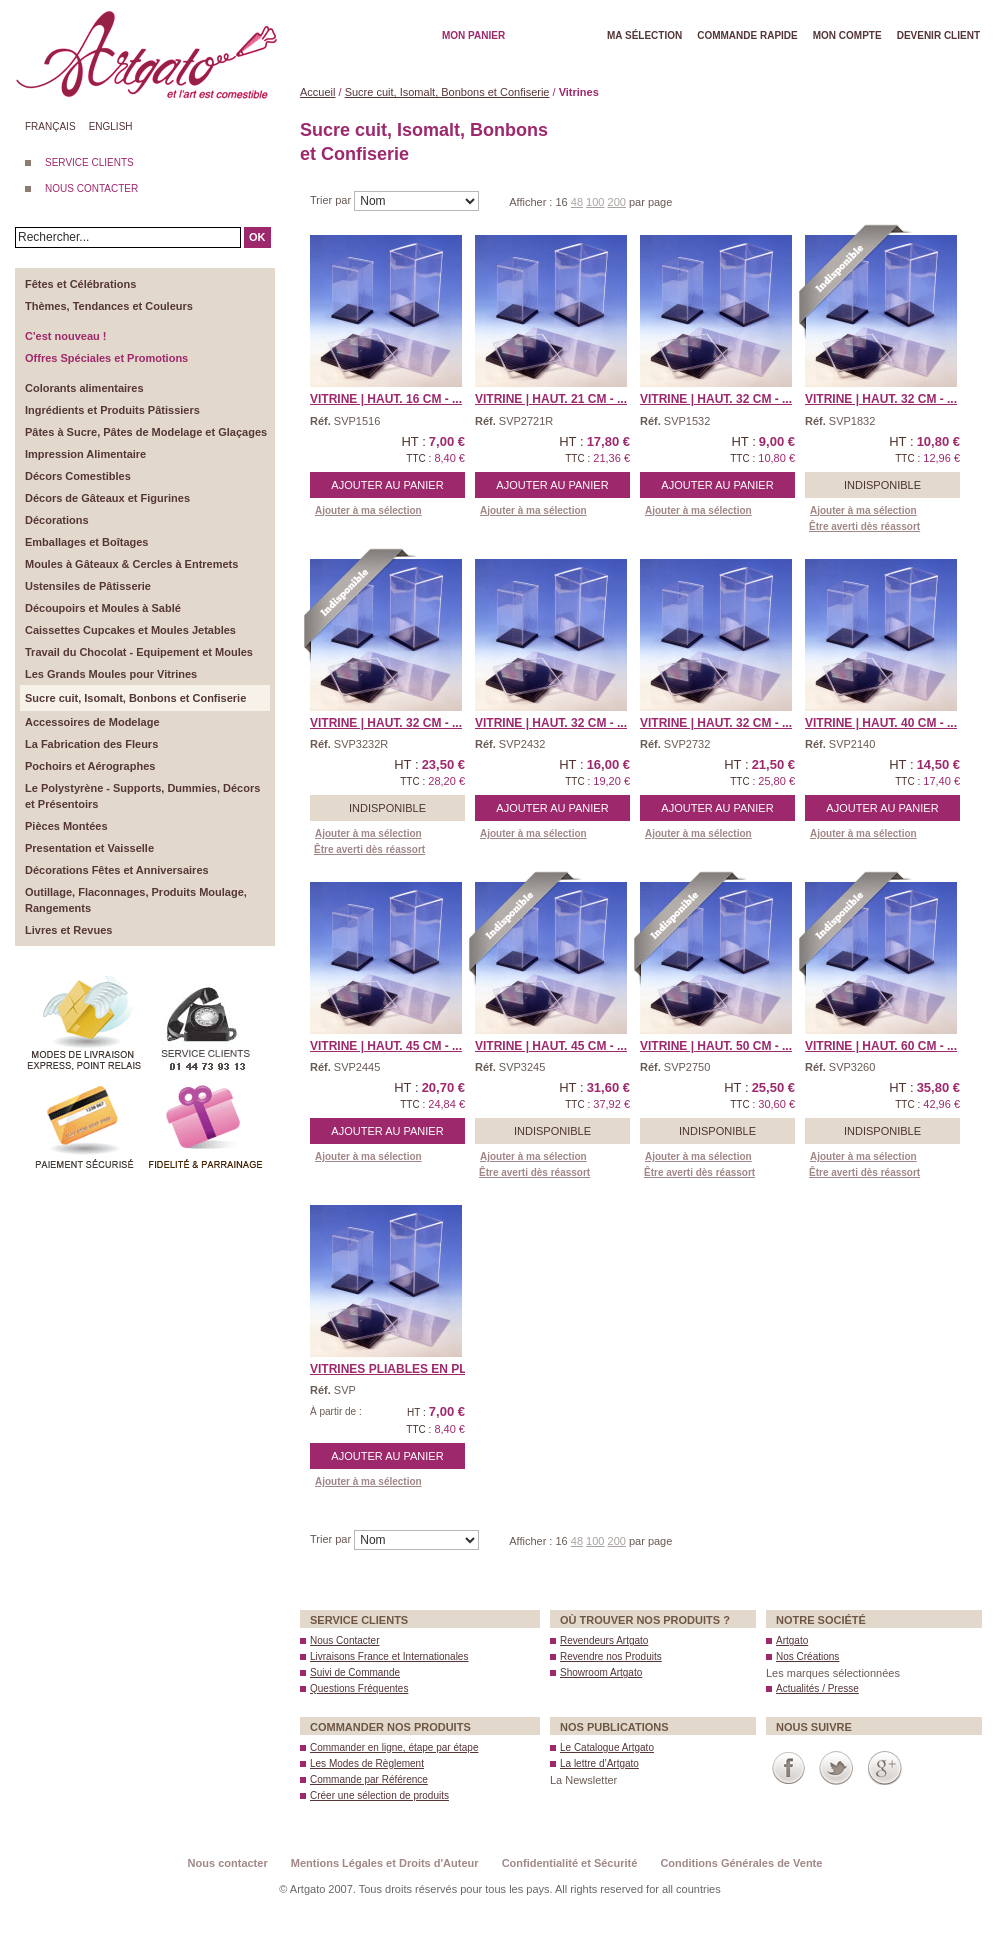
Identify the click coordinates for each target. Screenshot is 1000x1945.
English (111, 126)
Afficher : (532, 202)
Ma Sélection (644, 35)
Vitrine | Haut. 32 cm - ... (716, 399)
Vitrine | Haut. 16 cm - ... (386, 399)
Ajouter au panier (387, 485)
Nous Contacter (344, 1640)
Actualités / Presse (817, 1688)
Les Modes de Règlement (367, 1763)
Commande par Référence (369, 1779)
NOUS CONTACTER (91, 188)
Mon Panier (473, 35)
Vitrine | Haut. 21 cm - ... (551, 399)
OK (257, 237)
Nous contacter (228, 1863)
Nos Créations (807, 1656)
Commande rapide (747, 35)
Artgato (792, 1640)
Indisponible (882, 485)
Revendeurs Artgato (604, 1640)
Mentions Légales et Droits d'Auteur (385, 1863)
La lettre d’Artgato (599, 1763)
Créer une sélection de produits (379, 1795)
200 (617, 202)
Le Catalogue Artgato (607, 1747)
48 (577, 202)
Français (50, 126)
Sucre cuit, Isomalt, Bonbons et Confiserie (447, 92)
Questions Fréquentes (359, 1688)
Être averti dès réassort (864, 526)
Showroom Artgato (601, 1672)
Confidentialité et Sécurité (570, 1863)
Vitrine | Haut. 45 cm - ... (386, 1046)
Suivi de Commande (355, 1672)
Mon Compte (847, 35)
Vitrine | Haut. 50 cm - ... (716, 1046)
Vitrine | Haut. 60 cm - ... (881, 1046)
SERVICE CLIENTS (89, 162)
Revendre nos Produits (611, 1656)
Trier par (332, 200)
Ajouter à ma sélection (368, 510)
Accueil (317, 92)
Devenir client (938, 35)
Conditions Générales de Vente (741, 1863)
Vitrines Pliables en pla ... (399, 1369)
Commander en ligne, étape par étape (394, 1747)
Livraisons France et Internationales (389, 1656)
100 (595, 202)
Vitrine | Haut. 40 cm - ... (881, 723)
